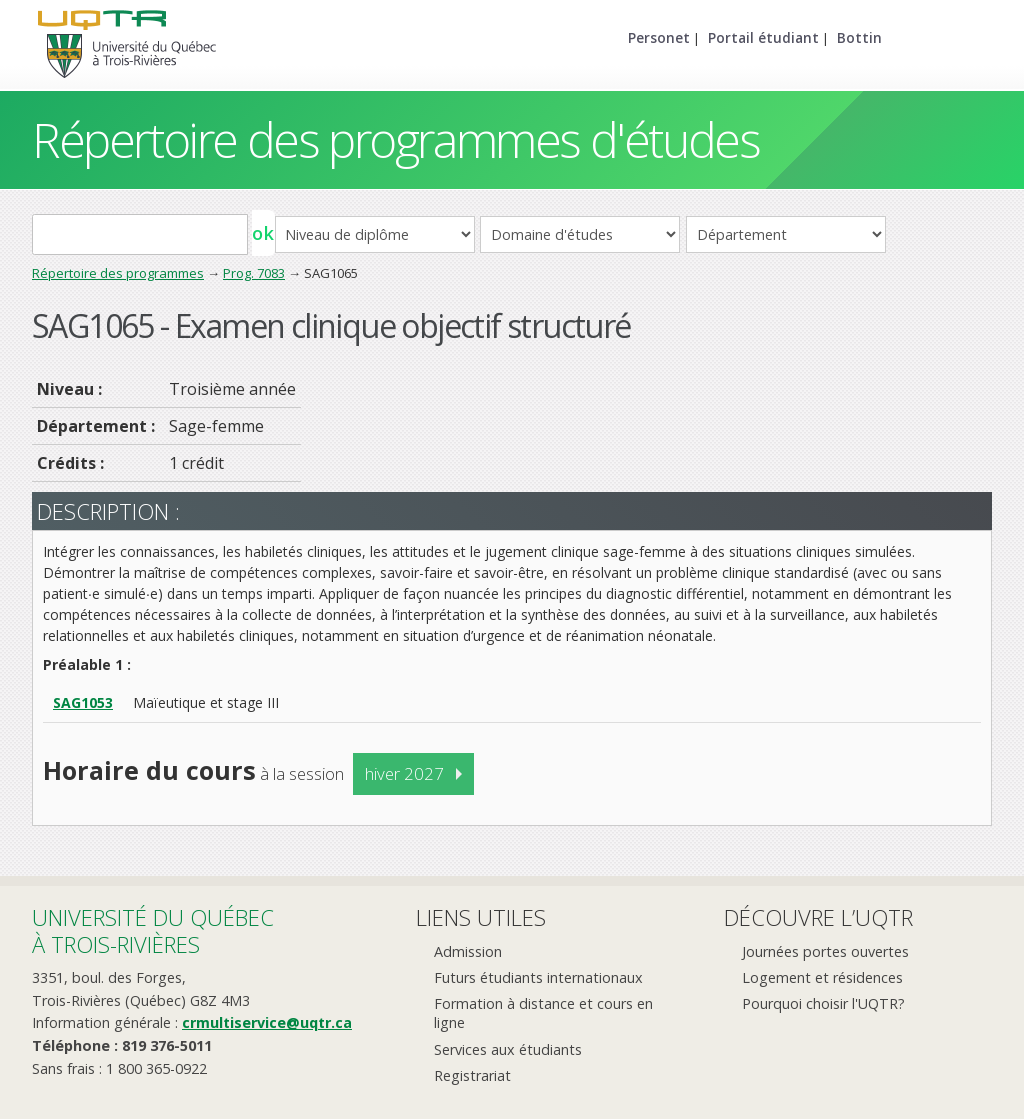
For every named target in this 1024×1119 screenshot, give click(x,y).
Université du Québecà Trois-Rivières (153, 930)
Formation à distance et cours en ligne (543, 1013)
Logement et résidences (822, 977)
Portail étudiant (763, 37)
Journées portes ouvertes (825, 951)
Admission (468, 951)
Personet (659, 37)
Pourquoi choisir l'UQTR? (823, 1003)
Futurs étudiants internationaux (538, 977)
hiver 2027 (404, 773)
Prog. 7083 (254, 273)
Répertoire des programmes (118, 273)
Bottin (859, 37)
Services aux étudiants (508, 1049)
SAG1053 (83, 702)
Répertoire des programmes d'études (395, 139)
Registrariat (472, 1075)
